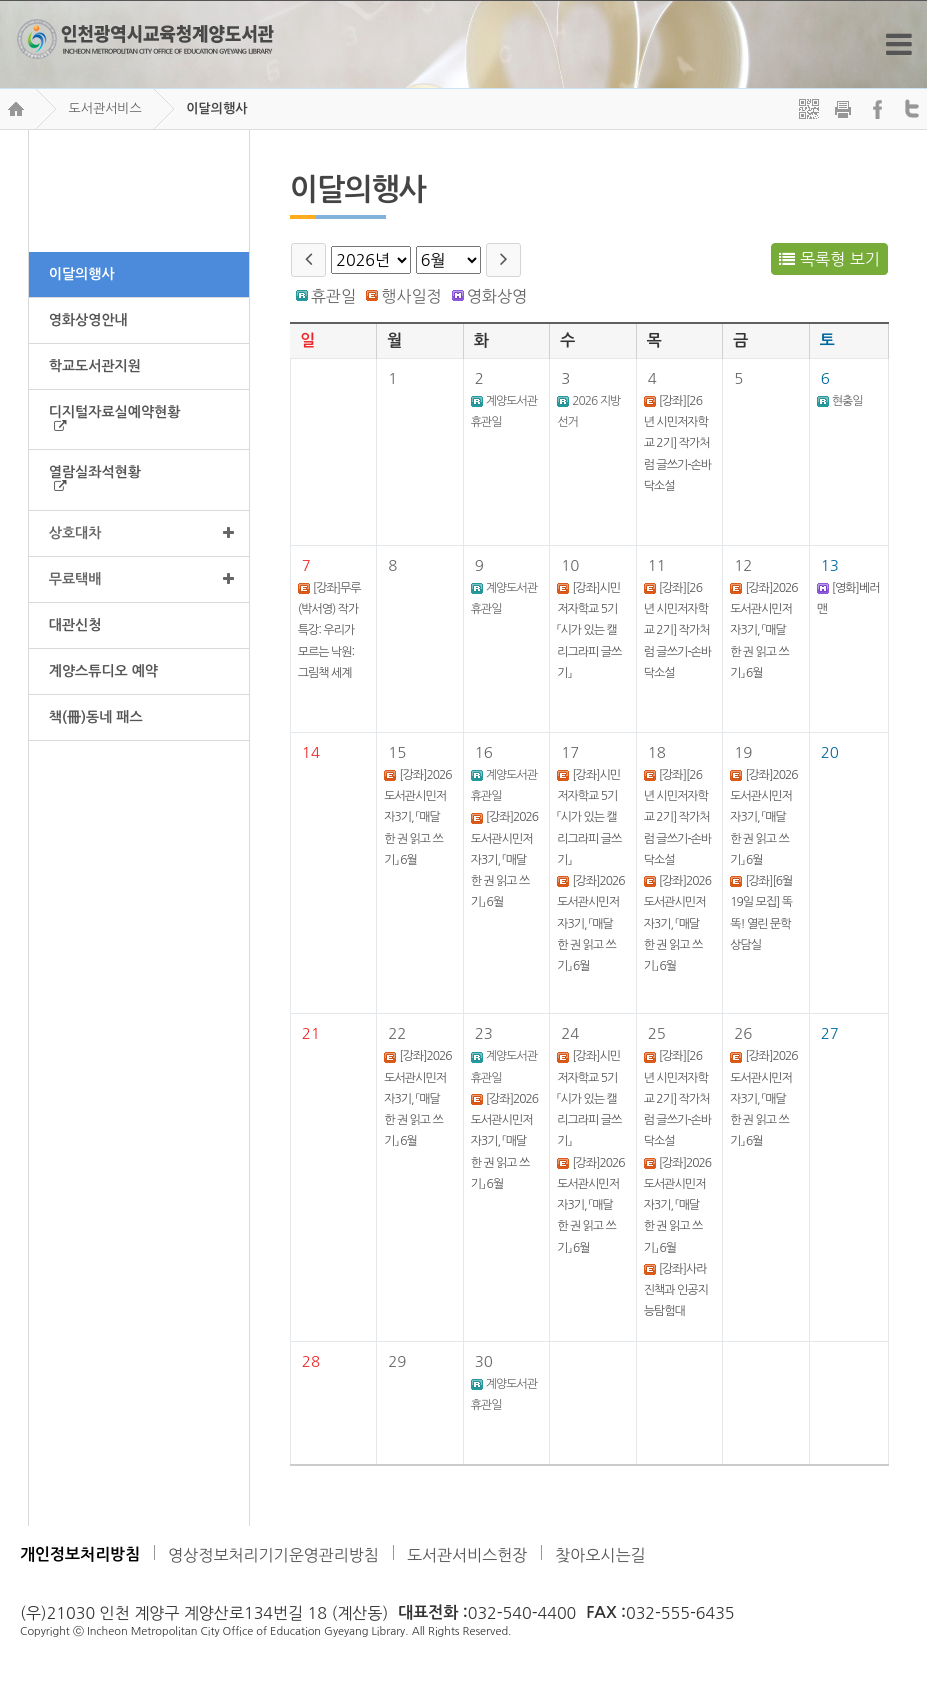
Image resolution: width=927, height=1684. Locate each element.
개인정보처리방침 (80, 1554)
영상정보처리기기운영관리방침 (273, 1555)
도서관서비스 (104, 108)
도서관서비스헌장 (467, 1555)
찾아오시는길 (600, 1555)
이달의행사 (216, 108)
